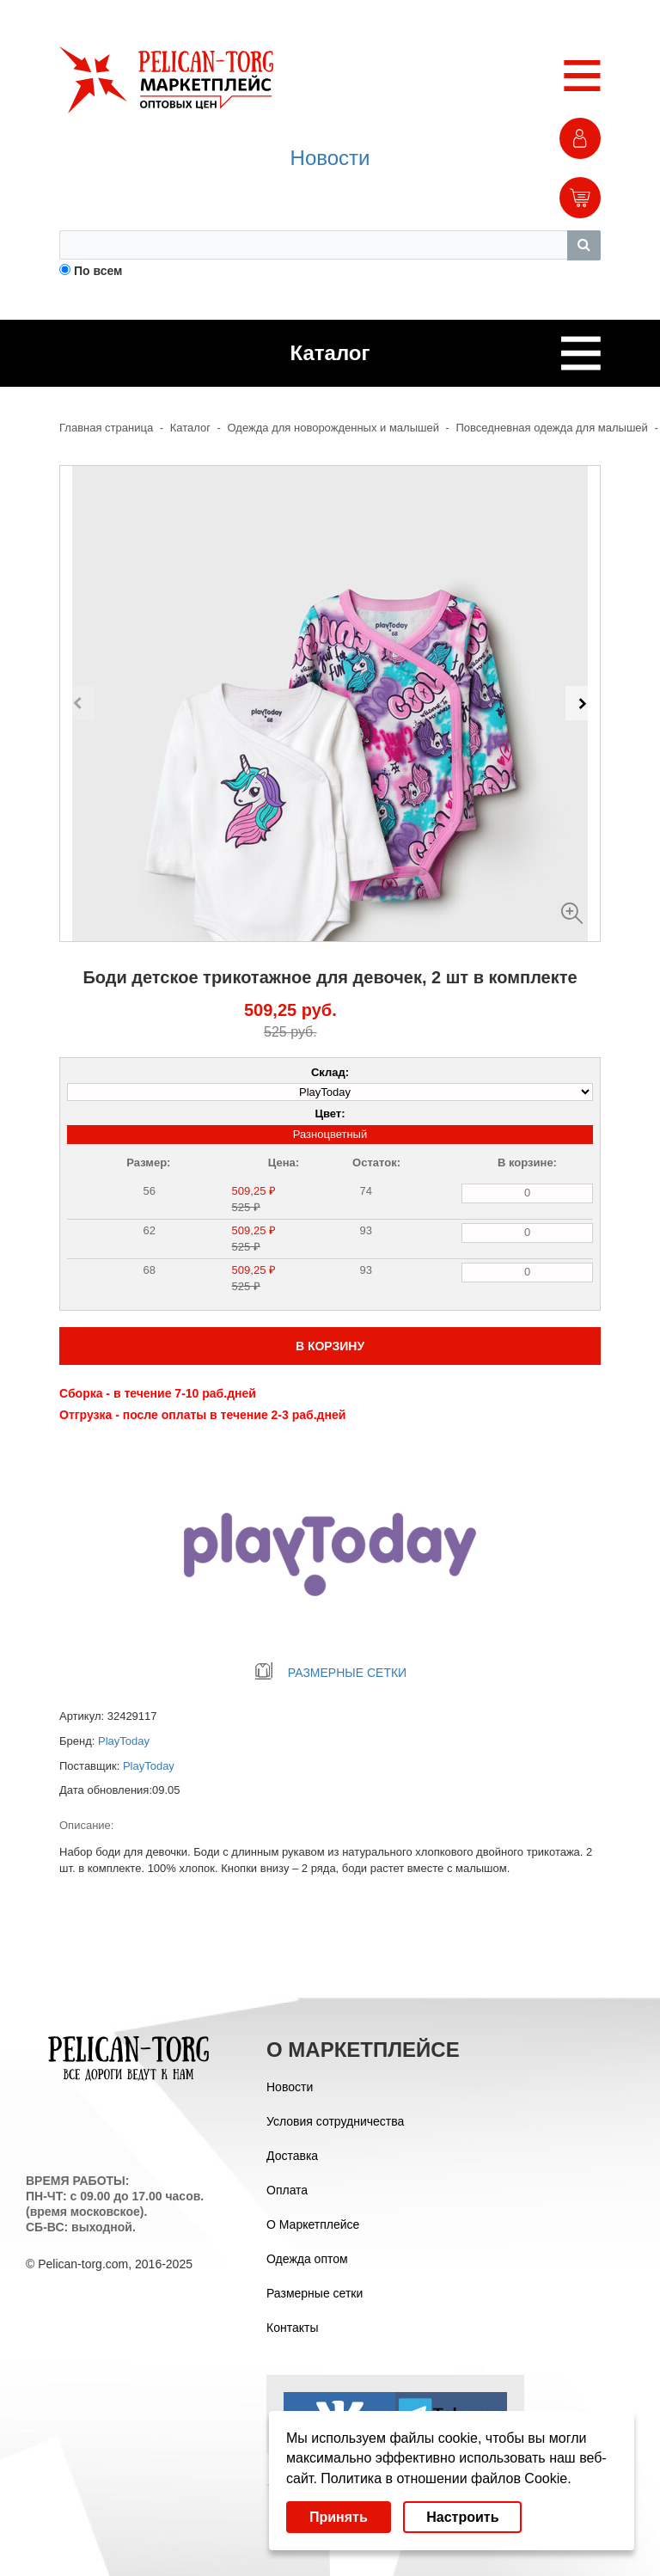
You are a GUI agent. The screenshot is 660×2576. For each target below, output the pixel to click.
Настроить (462, 2517)
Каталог (190, 427)
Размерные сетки (314, 2293)
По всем (98, 271)
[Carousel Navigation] (330, 703)
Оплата (287, 2190)
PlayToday (124, 1741)
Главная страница (106, 427)
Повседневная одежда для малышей (552, 427)
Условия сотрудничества (335, 2121)
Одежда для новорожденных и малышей (333, 427)
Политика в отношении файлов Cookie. (446, 2478)
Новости (330, 157)
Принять (338, 2517)
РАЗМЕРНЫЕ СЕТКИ (330, 1672)
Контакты (292, 2327)
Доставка (292, 2156)
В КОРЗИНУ (330, 1346)
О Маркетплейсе (312, 2224)
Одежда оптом (307, 2259)
